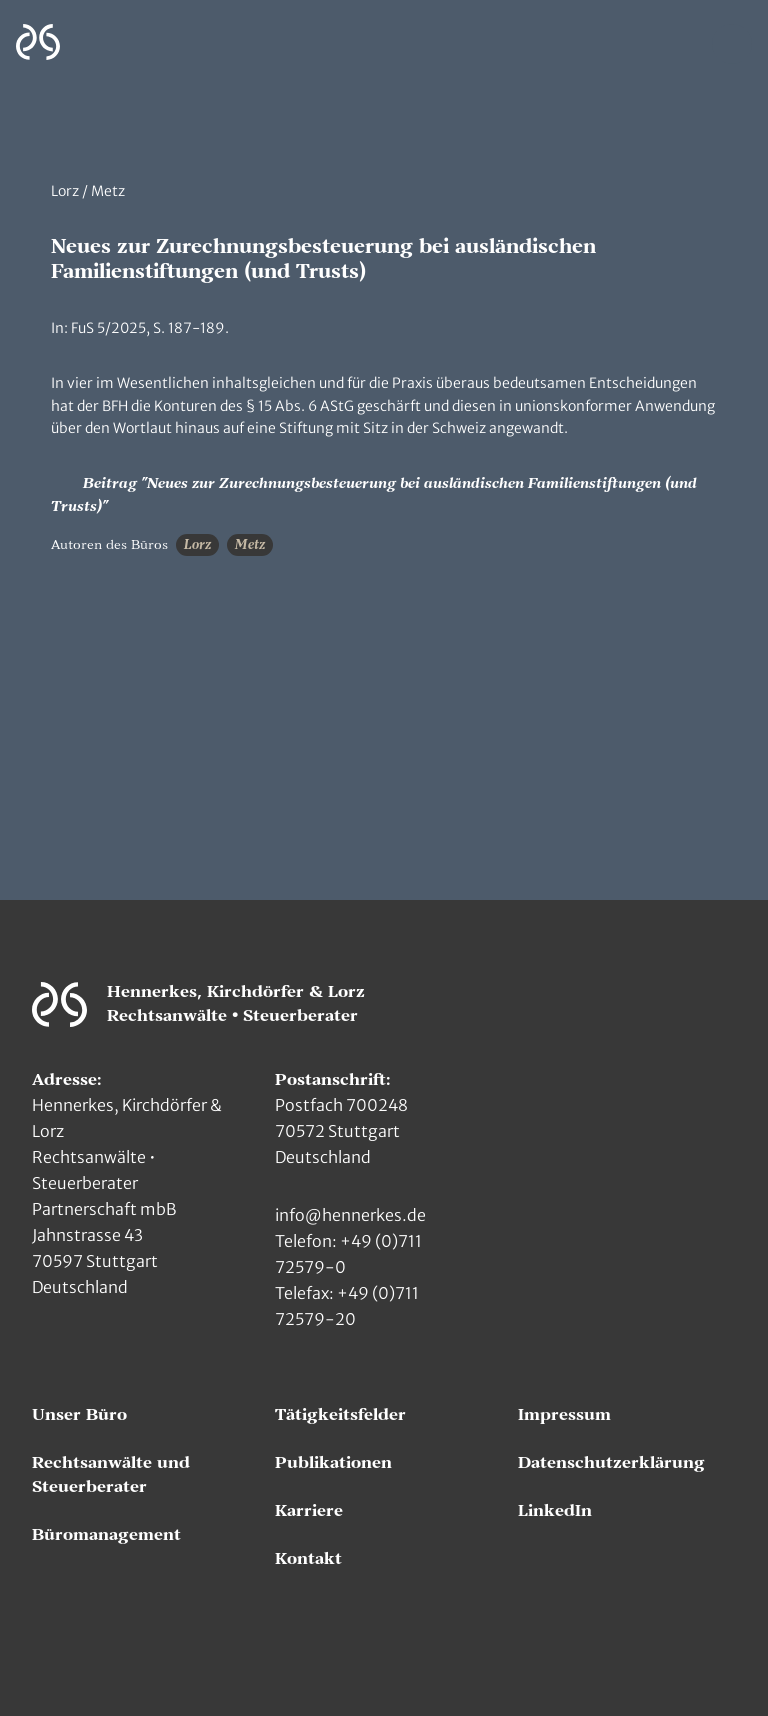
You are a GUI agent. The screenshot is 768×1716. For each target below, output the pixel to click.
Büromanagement (106, 1535)
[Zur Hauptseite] (38, 42)
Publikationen (333, 1463)
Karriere (309, 1511)
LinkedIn (555, 1511)
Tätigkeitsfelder (340, 1415)
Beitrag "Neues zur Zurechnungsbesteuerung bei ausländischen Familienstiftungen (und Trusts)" (374, 493)
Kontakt (308, 1559)
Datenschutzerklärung (611, 1463)
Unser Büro (79, 1415)
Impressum (564, 1415)
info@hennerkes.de (350, 1215)
